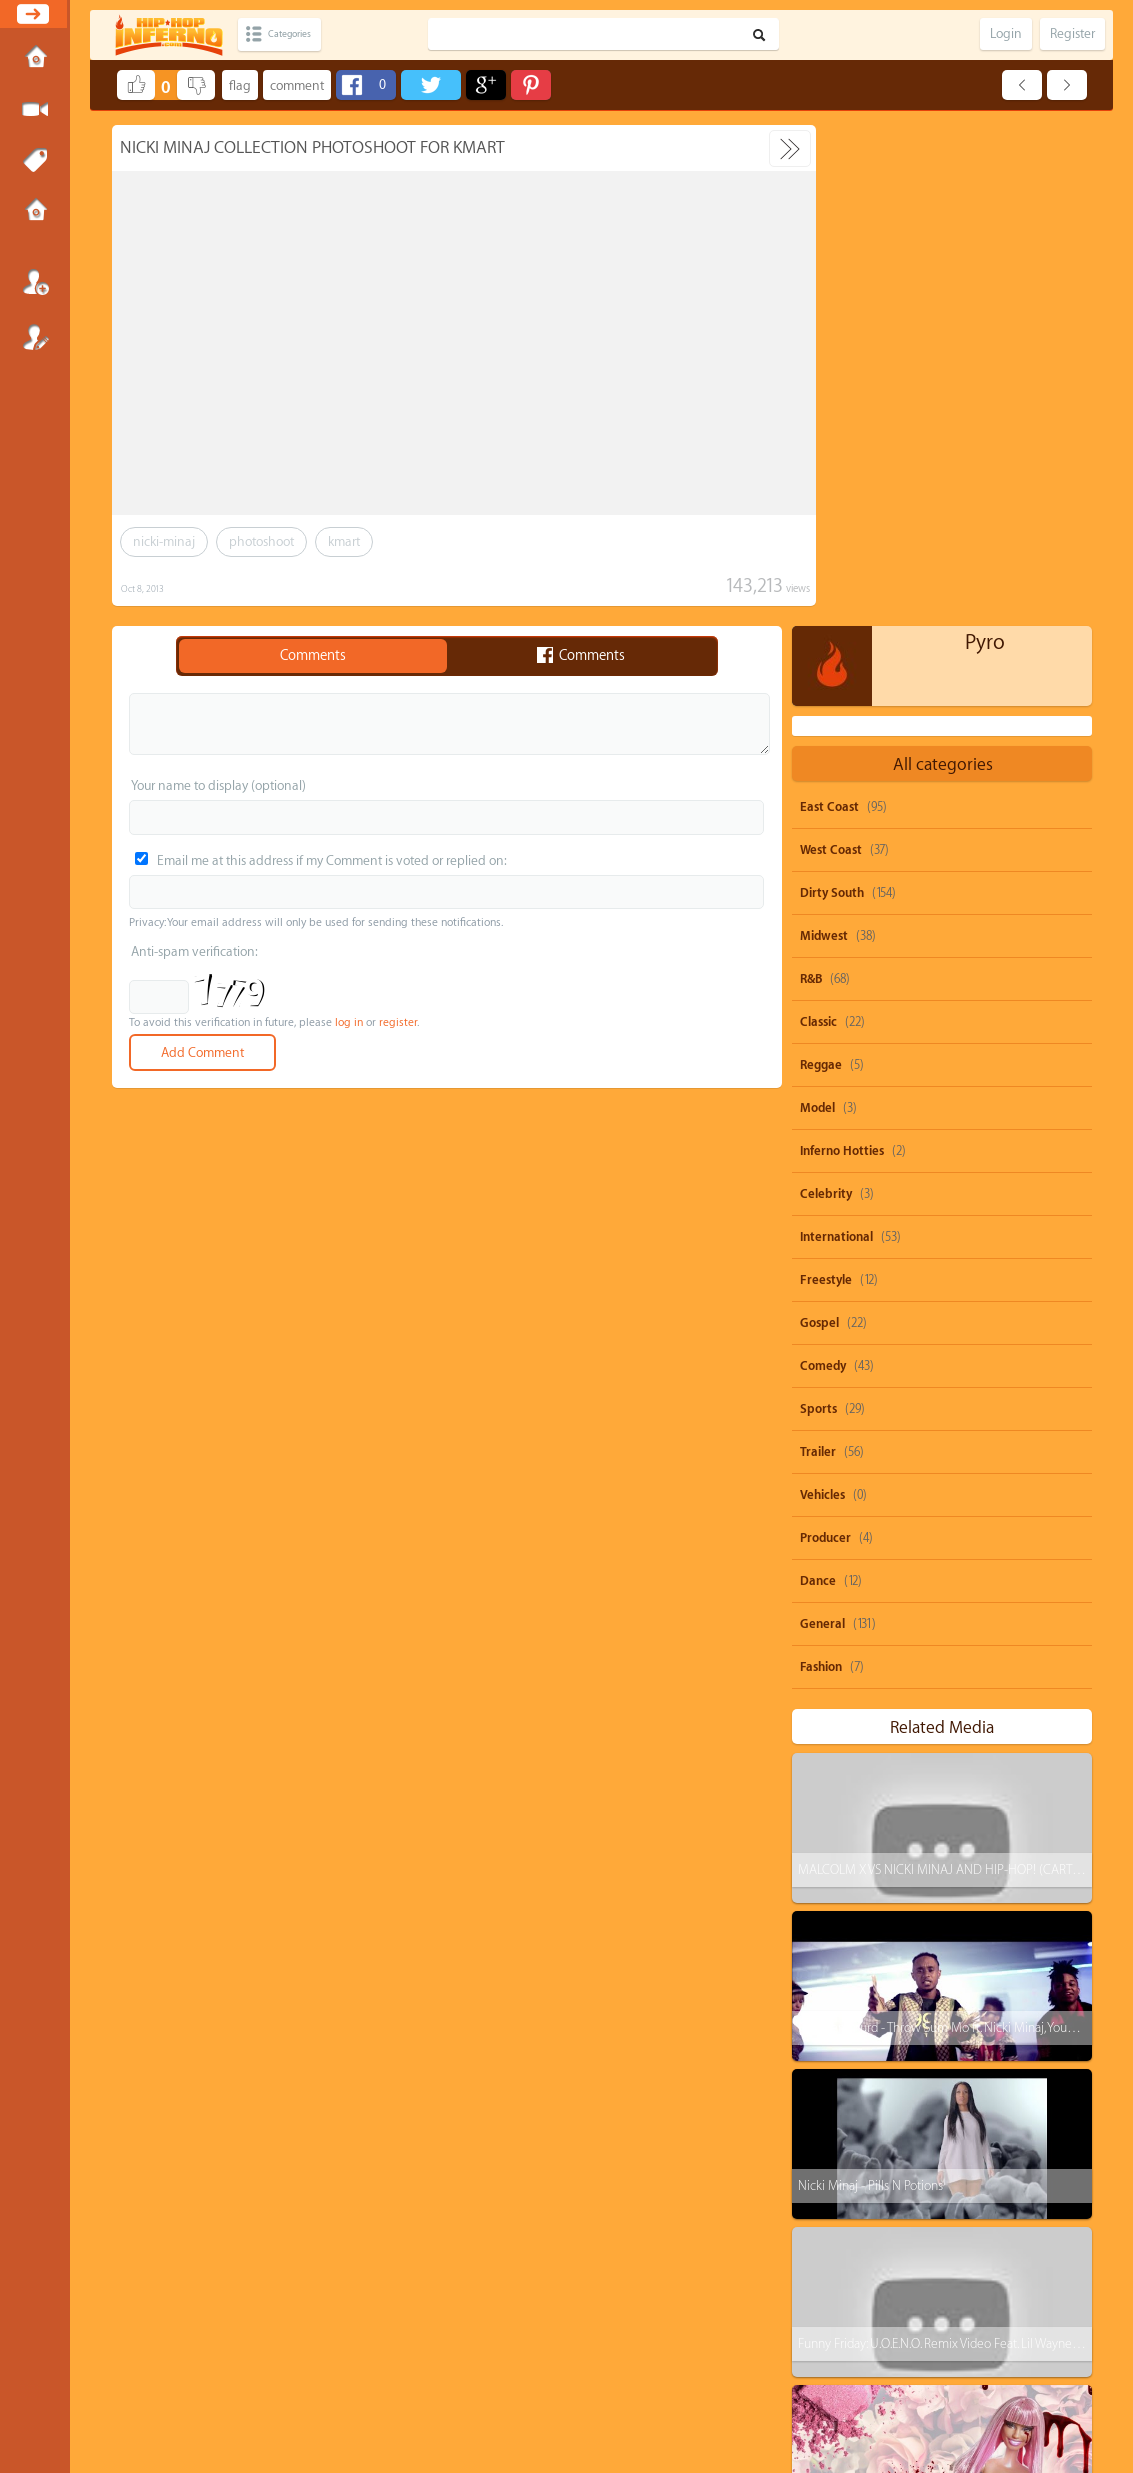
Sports (818, 908)
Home (35, 59)
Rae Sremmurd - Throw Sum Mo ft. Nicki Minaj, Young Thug (954, 1526)
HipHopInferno (577, 2406)
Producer (825, 1037)
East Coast (829, 306)
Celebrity (826, 693)
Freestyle (826, 779)
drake (883, 2184)
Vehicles (822, 994)
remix (909, 2336)
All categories (943, 263)
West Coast (831, 349)
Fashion (821, 1166)
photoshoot (261, 541)
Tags (35, 161)
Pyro (985, 141)
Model (817, 607)
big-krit (1032, 2222)
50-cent (836, 2146)
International (836, 736)
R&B (811, 478)
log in (349, 1022)
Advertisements (660, 2388)
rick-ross (922, 2260)
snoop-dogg (848, 2108)
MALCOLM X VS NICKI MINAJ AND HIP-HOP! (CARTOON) (950, 1368)
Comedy (823, 865)
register (398, 1022)
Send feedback (488, 2388)
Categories (302, 34)
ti (821, 2184)
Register (35, 337)
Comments (313, 656)
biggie (834, 2336)
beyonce (1022, 2108)
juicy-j (955, 2184)
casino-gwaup (853, 2298)
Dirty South (832, 392)
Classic (818, 521)
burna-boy (1012, 2260)
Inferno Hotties (842, 650)
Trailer (818, 951)
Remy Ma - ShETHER (852, 2000)
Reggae (821, 564)
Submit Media (35, 110)
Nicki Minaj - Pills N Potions (870, 1684)
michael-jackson (971, 2298)
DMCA (533, 2388)
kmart (344, 541)
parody (940, 2108)
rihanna (1018, 2146)
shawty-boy (927, 2146)
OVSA (615, 2388)
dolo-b (834, 2222)
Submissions (35, 212)
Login (35, 282)
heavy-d (838, 2260)
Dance (818, 1080)
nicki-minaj (164, 541)
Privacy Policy (575, 2388)
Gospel (819, 822)
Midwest (824, 435)
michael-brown (932, 2222)
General (822, 1123)
